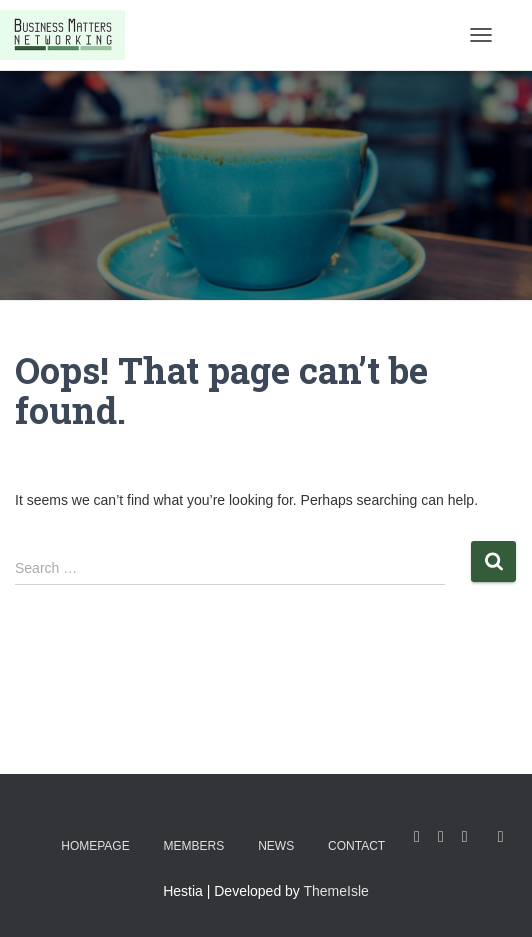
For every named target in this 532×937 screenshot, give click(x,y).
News (276, 846)
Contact (356, 846)
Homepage (95, 846)
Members (194, 846)
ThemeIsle (336, 891)
